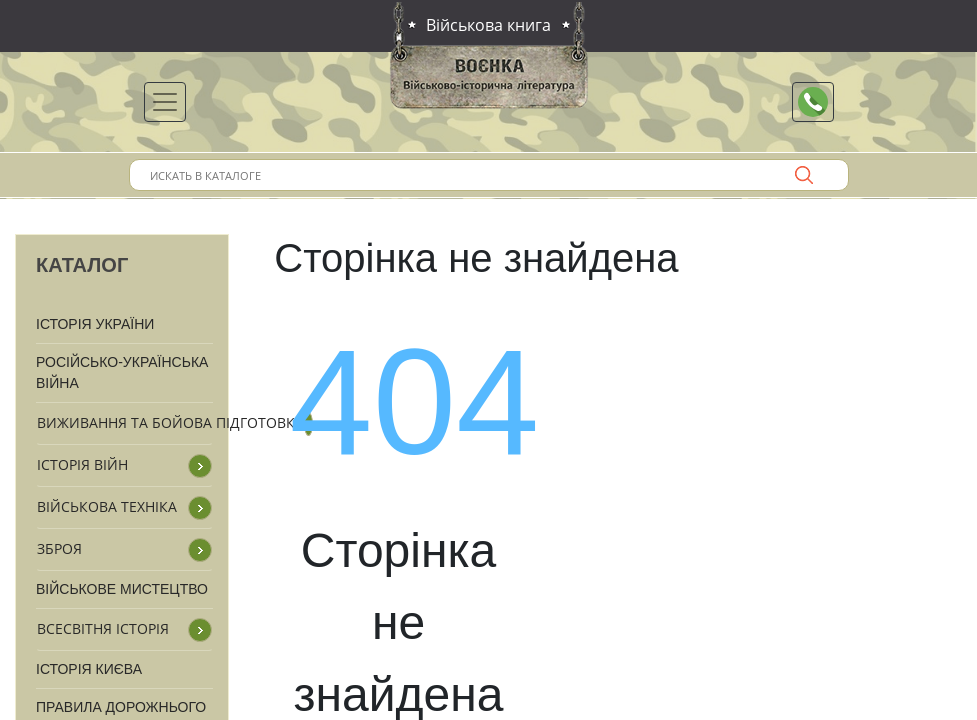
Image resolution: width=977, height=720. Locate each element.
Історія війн (82, 464)
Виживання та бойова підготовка (170, 422)
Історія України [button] (95, 324)
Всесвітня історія (103, 628)
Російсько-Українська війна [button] (122, 372)
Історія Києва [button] (89, 669)
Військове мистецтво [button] (122, 589)
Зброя (59, 548)
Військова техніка (107, 506)
